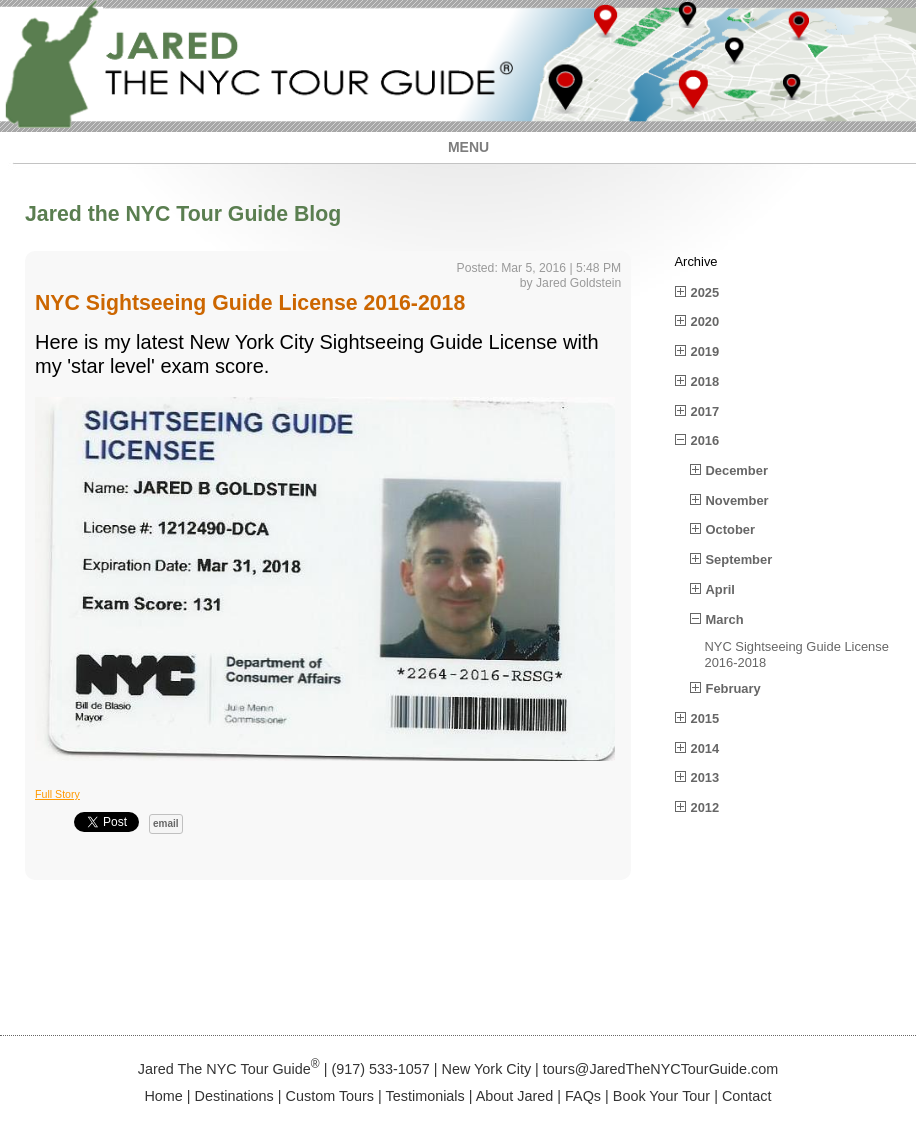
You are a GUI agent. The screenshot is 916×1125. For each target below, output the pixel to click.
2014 (705, 748)
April (720, 589)
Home (163, 1096)
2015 (705, 718)
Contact (747, 1096)
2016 (705, 440)
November (737, 500)
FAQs (583, 1096)
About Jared (515, 1096)
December (737, 470)
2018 (705, 381)
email (166, 823)
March (725, 619)
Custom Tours (330, 1096)
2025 (705, 292)
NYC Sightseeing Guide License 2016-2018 (250, 303)
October (730, 529)
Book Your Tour (661, 1096)
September (739, 559)
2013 (705, 777)
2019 (705, 351)
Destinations (234, 1096)
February (733, 688)
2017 (705, 411)
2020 (705, 321)
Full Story (57, 794)
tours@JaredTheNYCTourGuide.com (660, 1069)
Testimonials (425, 1096)
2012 (705, 807)
